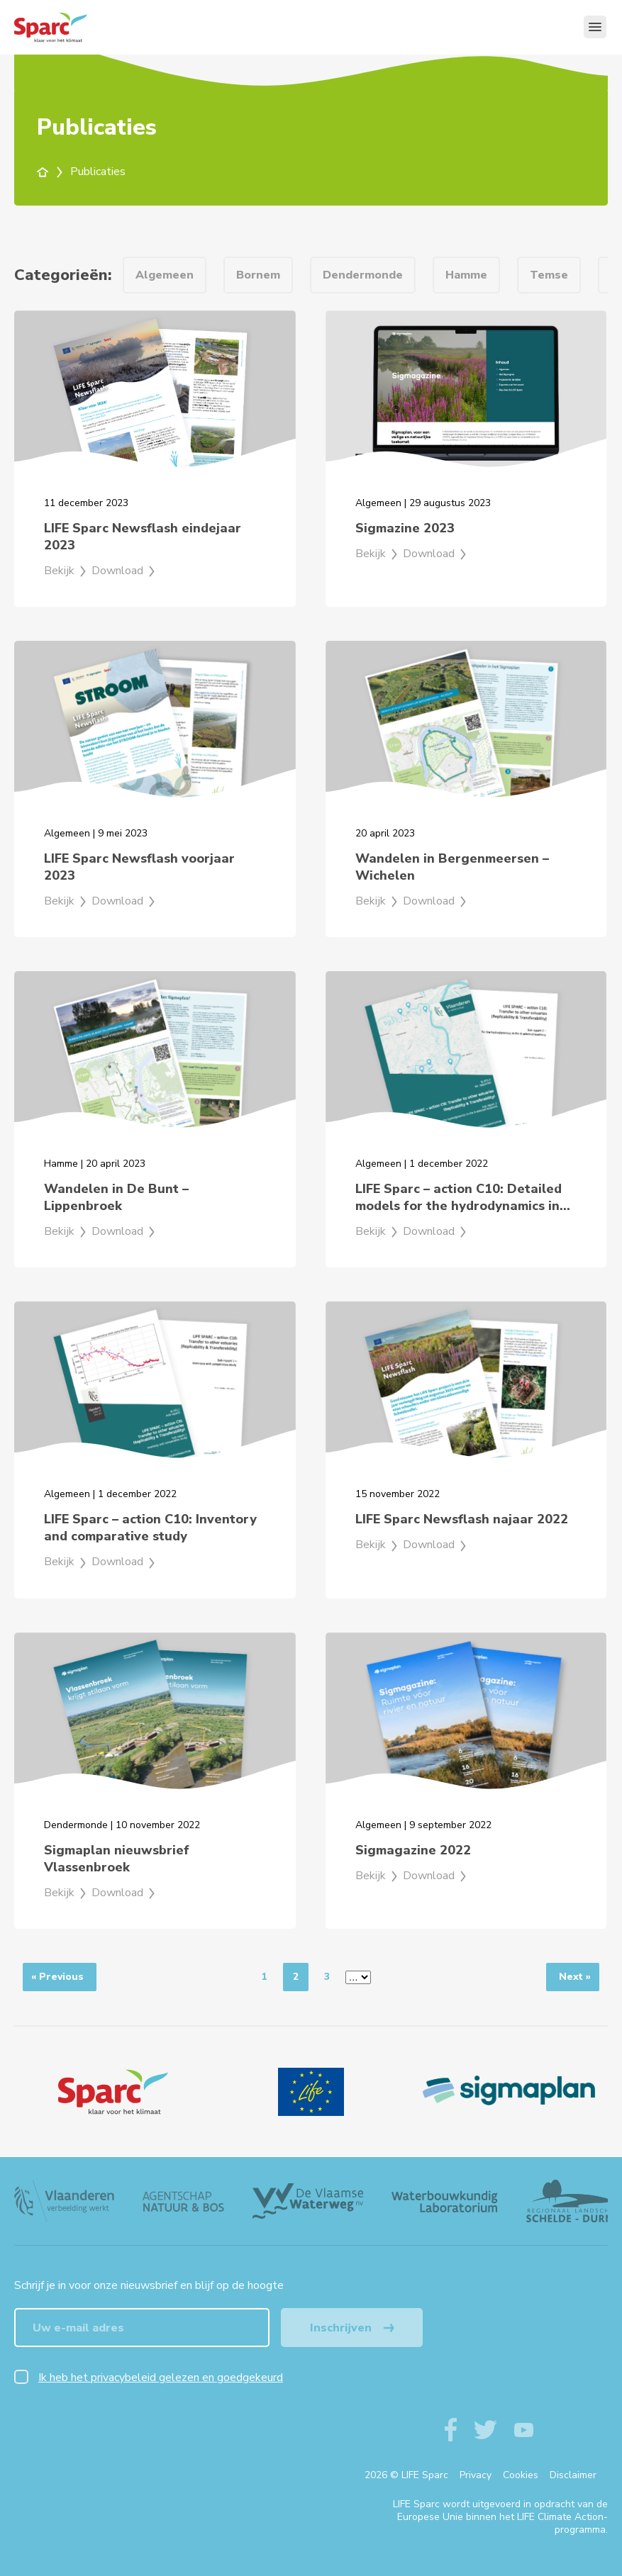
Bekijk (66, 570)
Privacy (476, 2475)
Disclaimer (573, 2475)
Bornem (258, 275)
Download (124, 570)
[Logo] (113, 2092)
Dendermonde (363, 275)
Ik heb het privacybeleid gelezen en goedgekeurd (160, 2377)
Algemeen (164, 275)
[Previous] (59, 1977)
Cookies (520, 2475)
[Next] (572, 1977)
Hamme (466, 275)
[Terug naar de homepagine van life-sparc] (75, 27)
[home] (51, 171)
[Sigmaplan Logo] (509, 2092)
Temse (549, 275)
